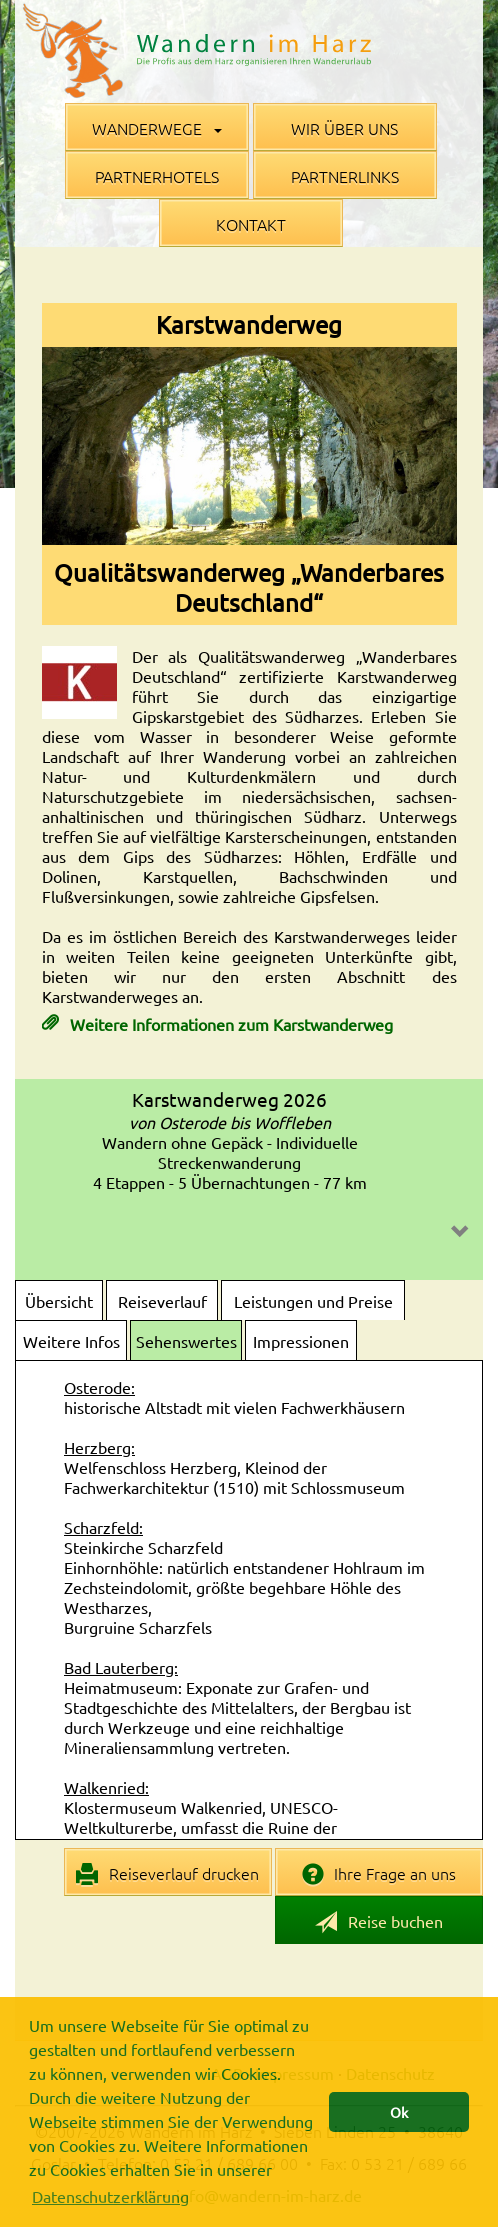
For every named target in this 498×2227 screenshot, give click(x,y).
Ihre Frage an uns (379, 1874)
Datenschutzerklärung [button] (110, 2196)
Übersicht (59, 1301)
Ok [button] (399, 2112)
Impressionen (301, 1341)
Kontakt (251, 224)
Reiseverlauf (162, 1301)
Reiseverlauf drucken (167, 1874)
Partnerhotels (157, 176)
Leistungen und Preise (313, 1301)
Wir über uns (344, 128)
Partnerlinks (345, 176)
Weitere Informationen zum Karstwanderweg (229, 1024)
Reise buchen (379, 1922)
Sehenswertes (186, 1341)
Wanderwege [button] (157, 128)
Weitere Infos (71, 1341)
